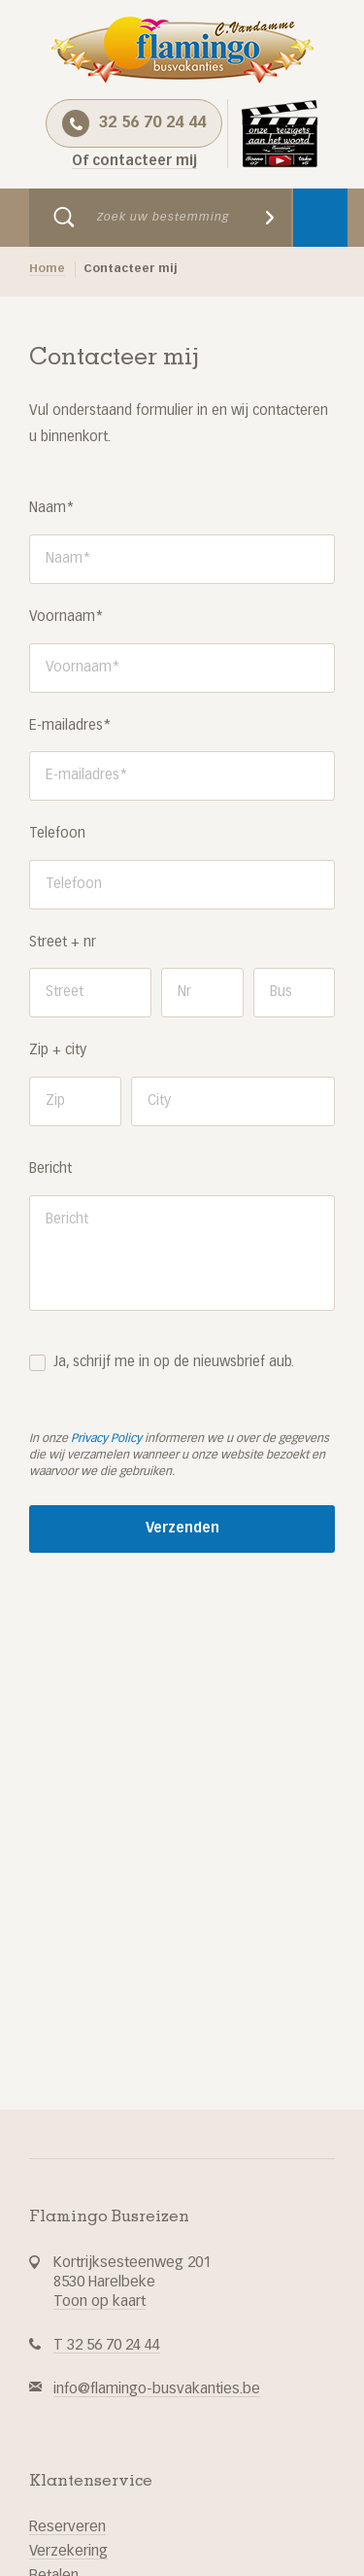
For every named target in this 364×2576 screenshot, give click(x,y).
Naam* (52, 508)
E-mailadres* (70, 726)
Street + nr (62, 942)
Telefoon (57, 834)
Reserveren (67, 2527)
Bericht (50, 1169)
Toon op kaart (99, 2301)
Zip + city (57, 1050)
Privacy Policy (106, 1439)
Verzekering (68, 2551)
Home (47, 269)
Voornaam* (66, 617)
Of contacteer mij (134, 161)
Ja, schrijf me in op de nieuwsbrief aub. (173, 1362)
